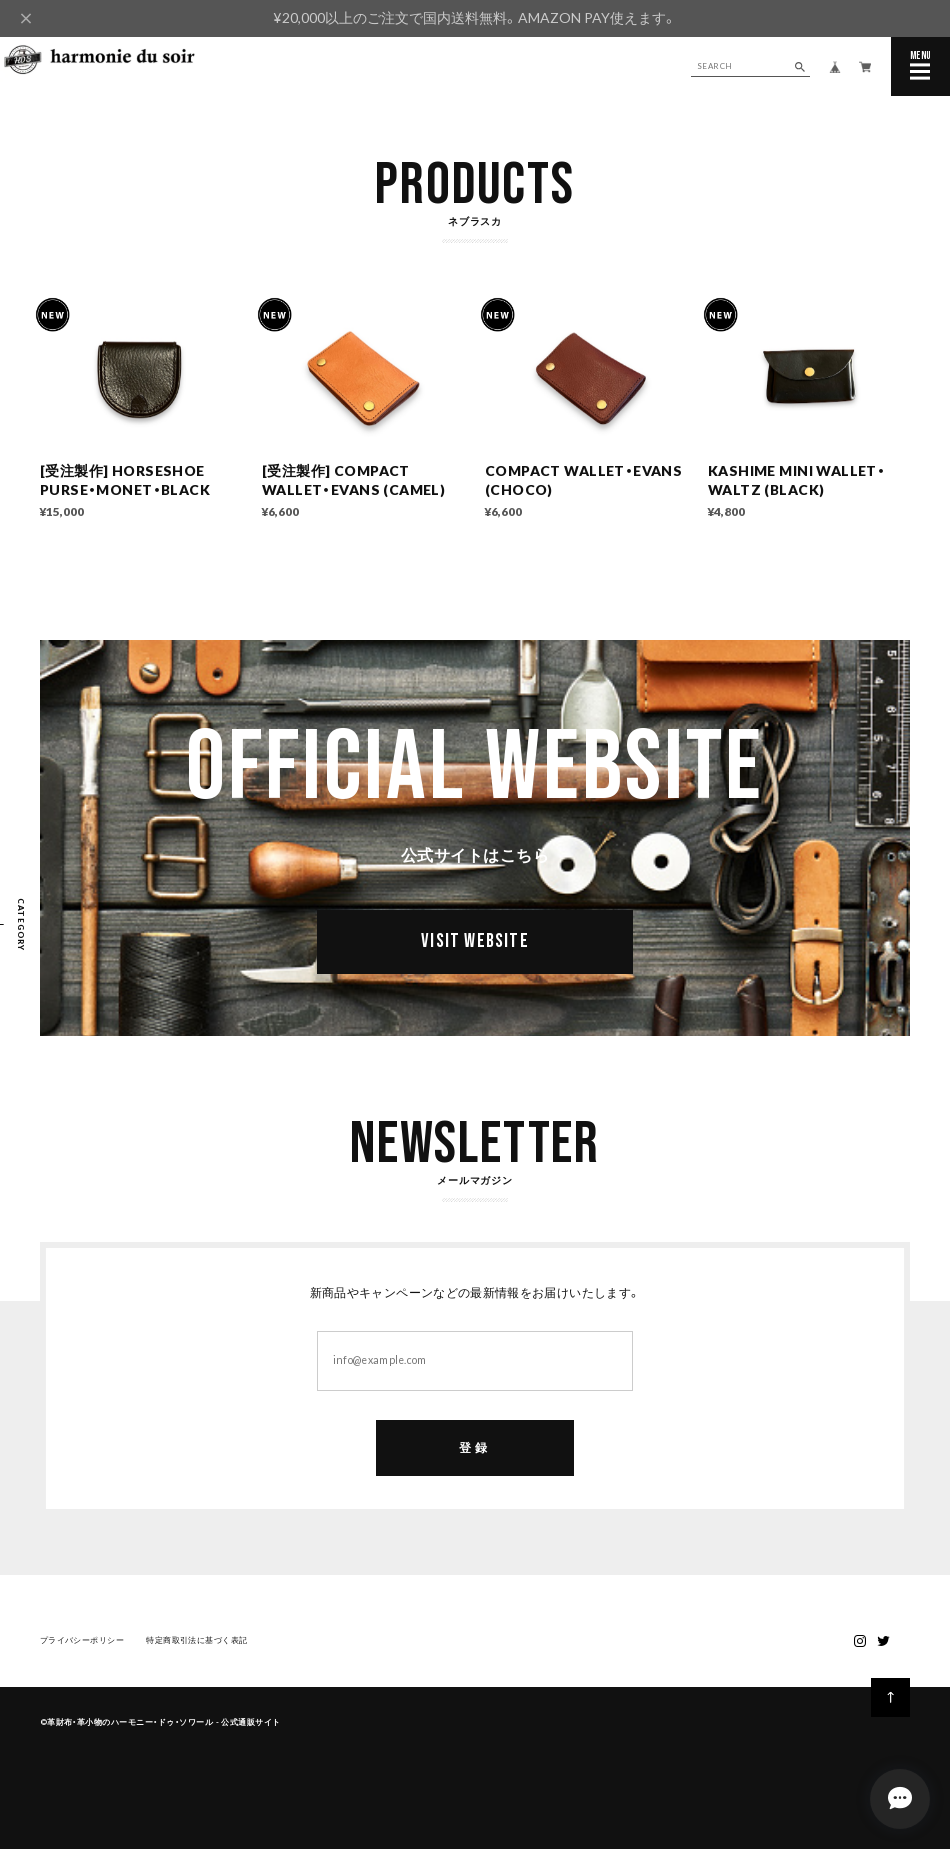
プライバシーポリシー (82, 1648)
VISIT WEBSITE (474, 949)
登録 (474, 1455)
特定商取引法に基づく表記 (196, 1648)
